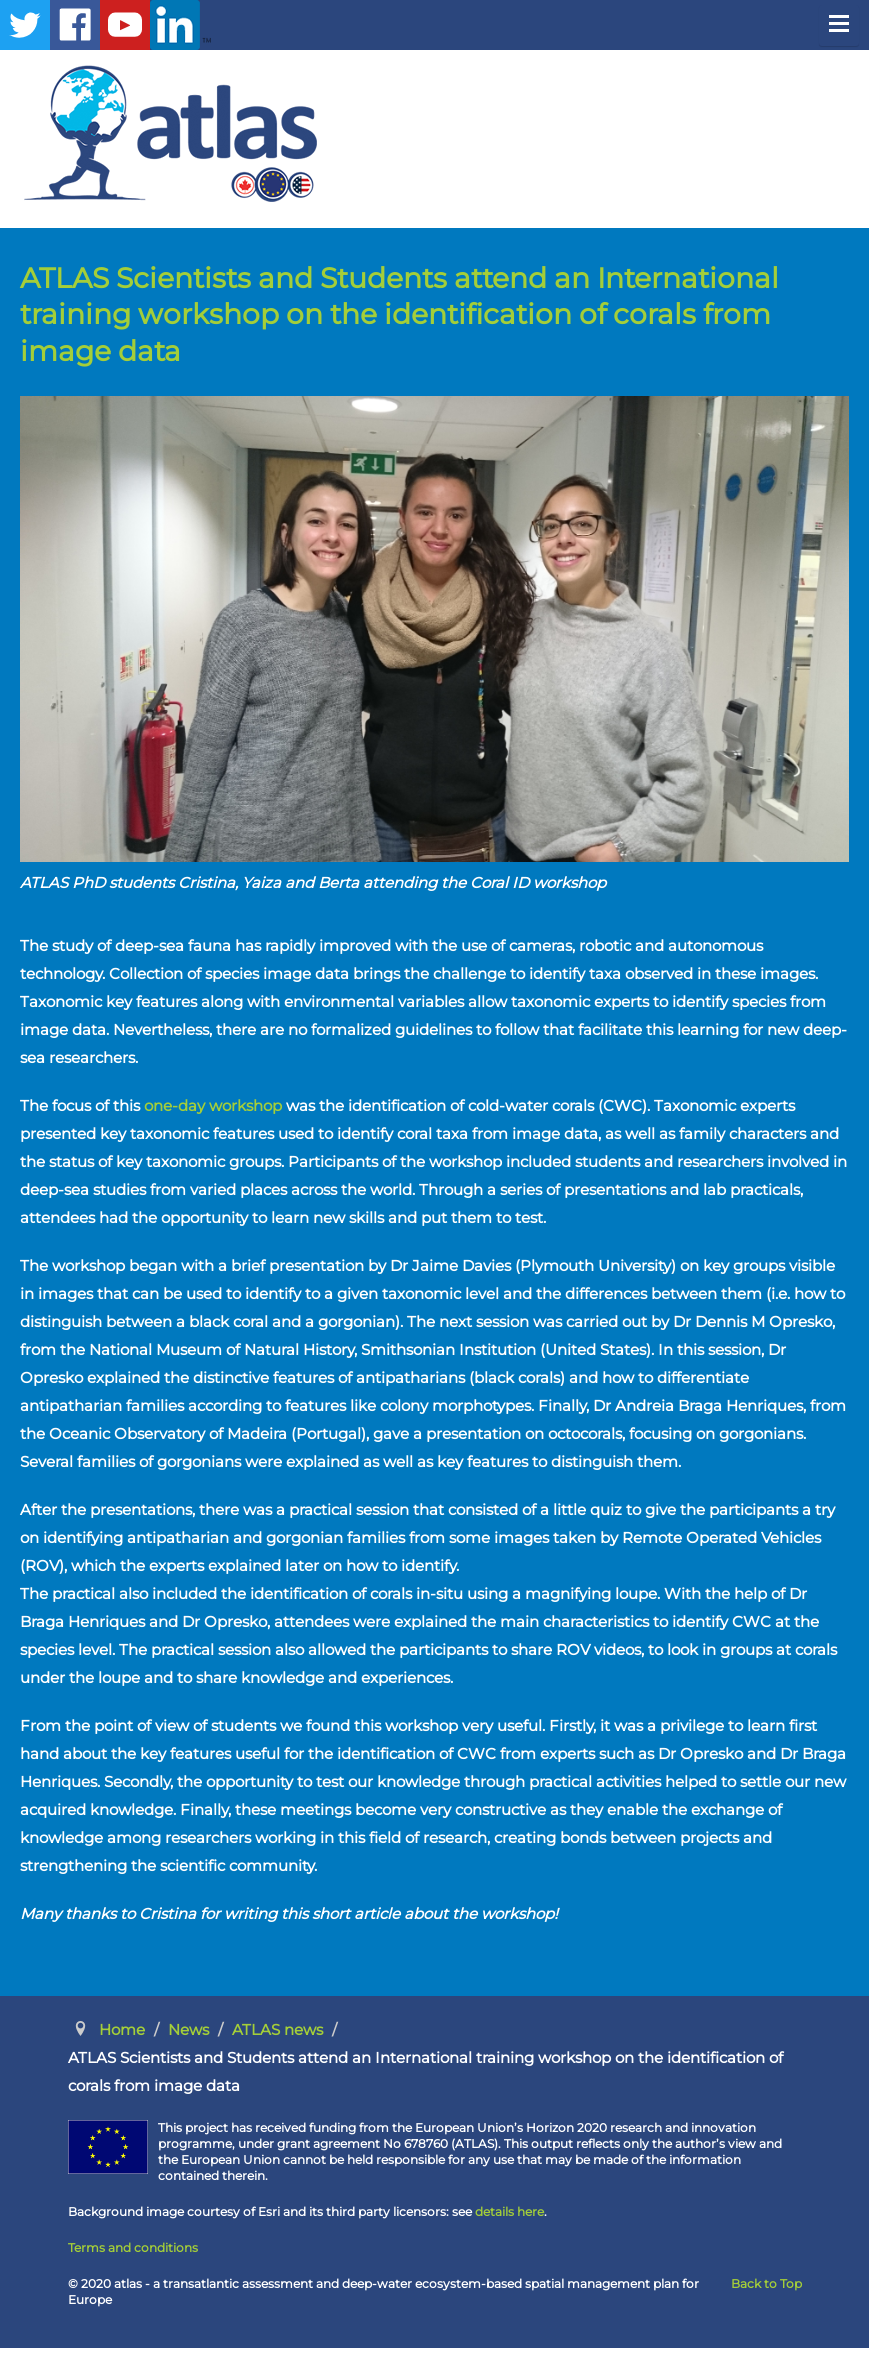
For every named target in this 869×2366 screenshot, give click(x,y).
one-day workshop (213, 1105)
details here (509, 2211)
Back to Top (766, 2283)
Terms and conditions (133, 2247)
